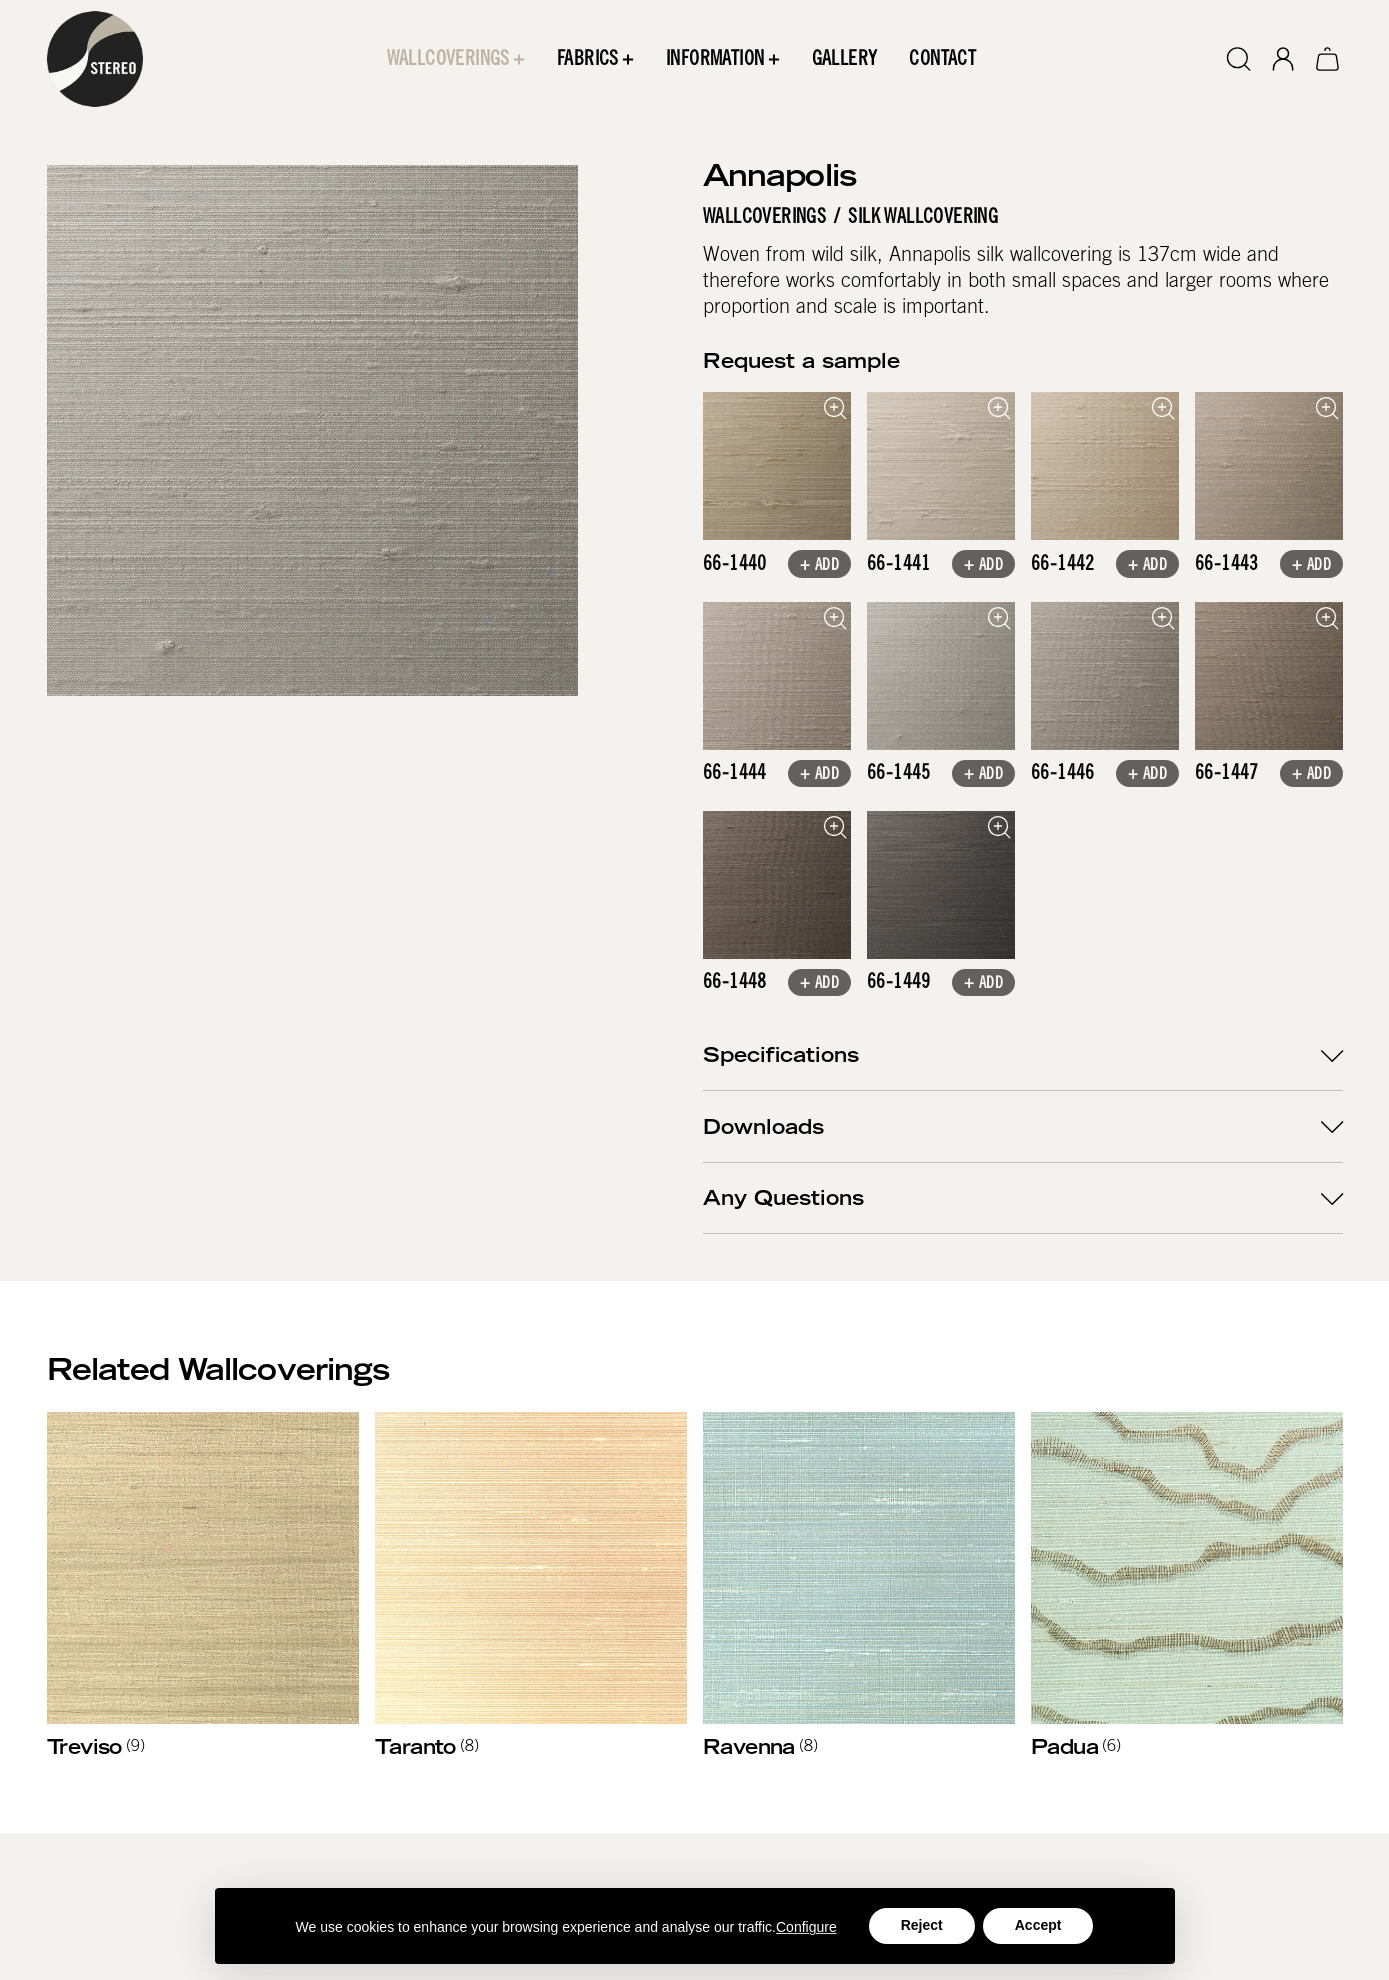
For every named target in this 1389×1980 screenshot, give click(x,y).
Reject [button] (922, 1925)
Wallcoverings (764, 217)
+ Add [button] (818, 566)
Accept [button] (1038, 1925)
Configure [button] (806, 1927)
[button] (455, 59)
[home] (95, 59)
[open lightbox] (777, 466)
